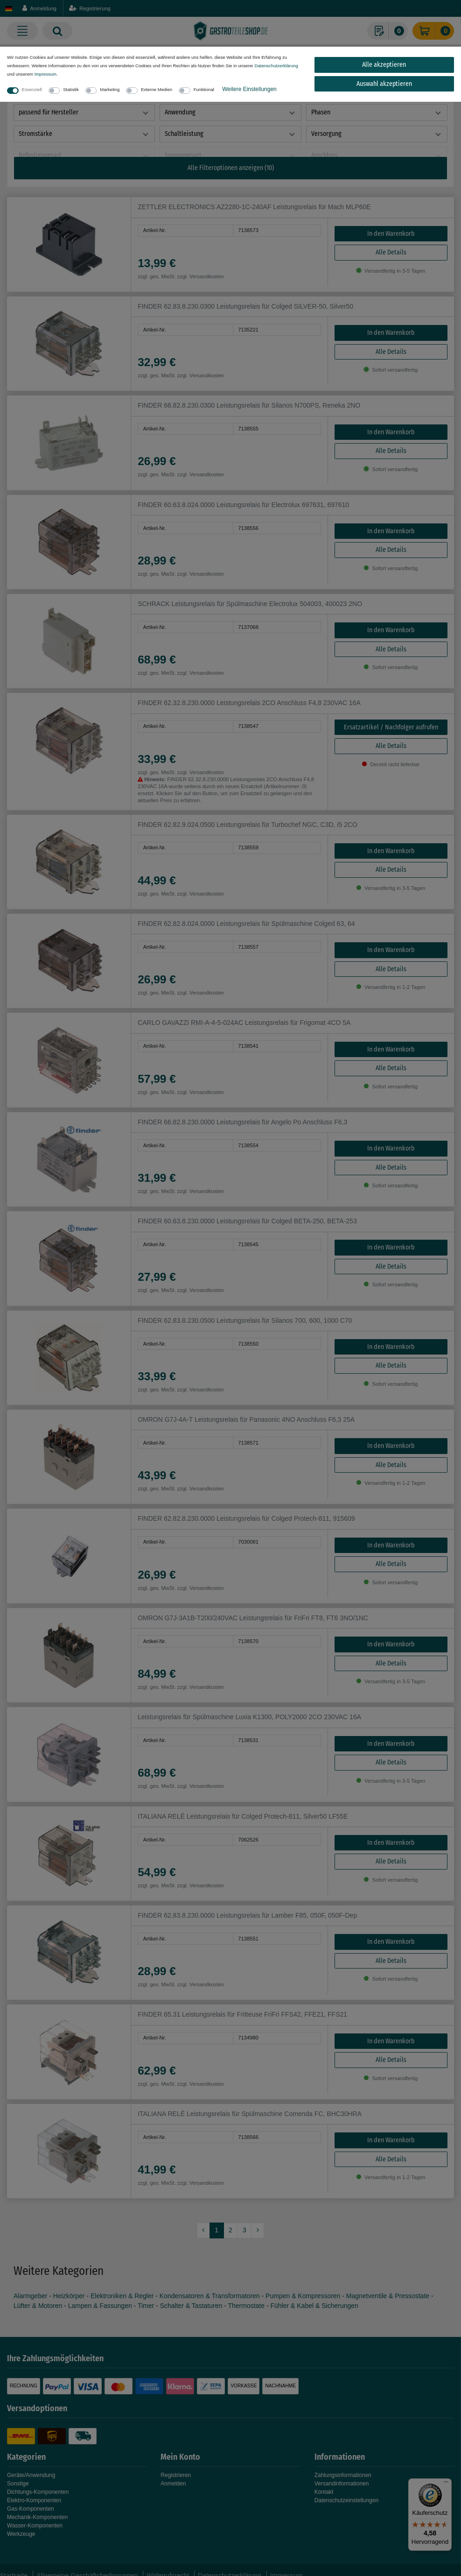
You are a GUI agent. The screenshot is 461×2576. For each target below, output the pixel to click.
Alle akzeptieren (384, 65)
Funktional (204, 89)
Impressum (45, 74)
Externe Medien (156, 89)
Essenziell (32, 89)
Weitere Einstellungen (249, 89)
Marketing (109, 89)
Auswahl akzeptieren (384, 84)
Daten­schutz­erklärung (276, 65)
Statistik (71, 89)
